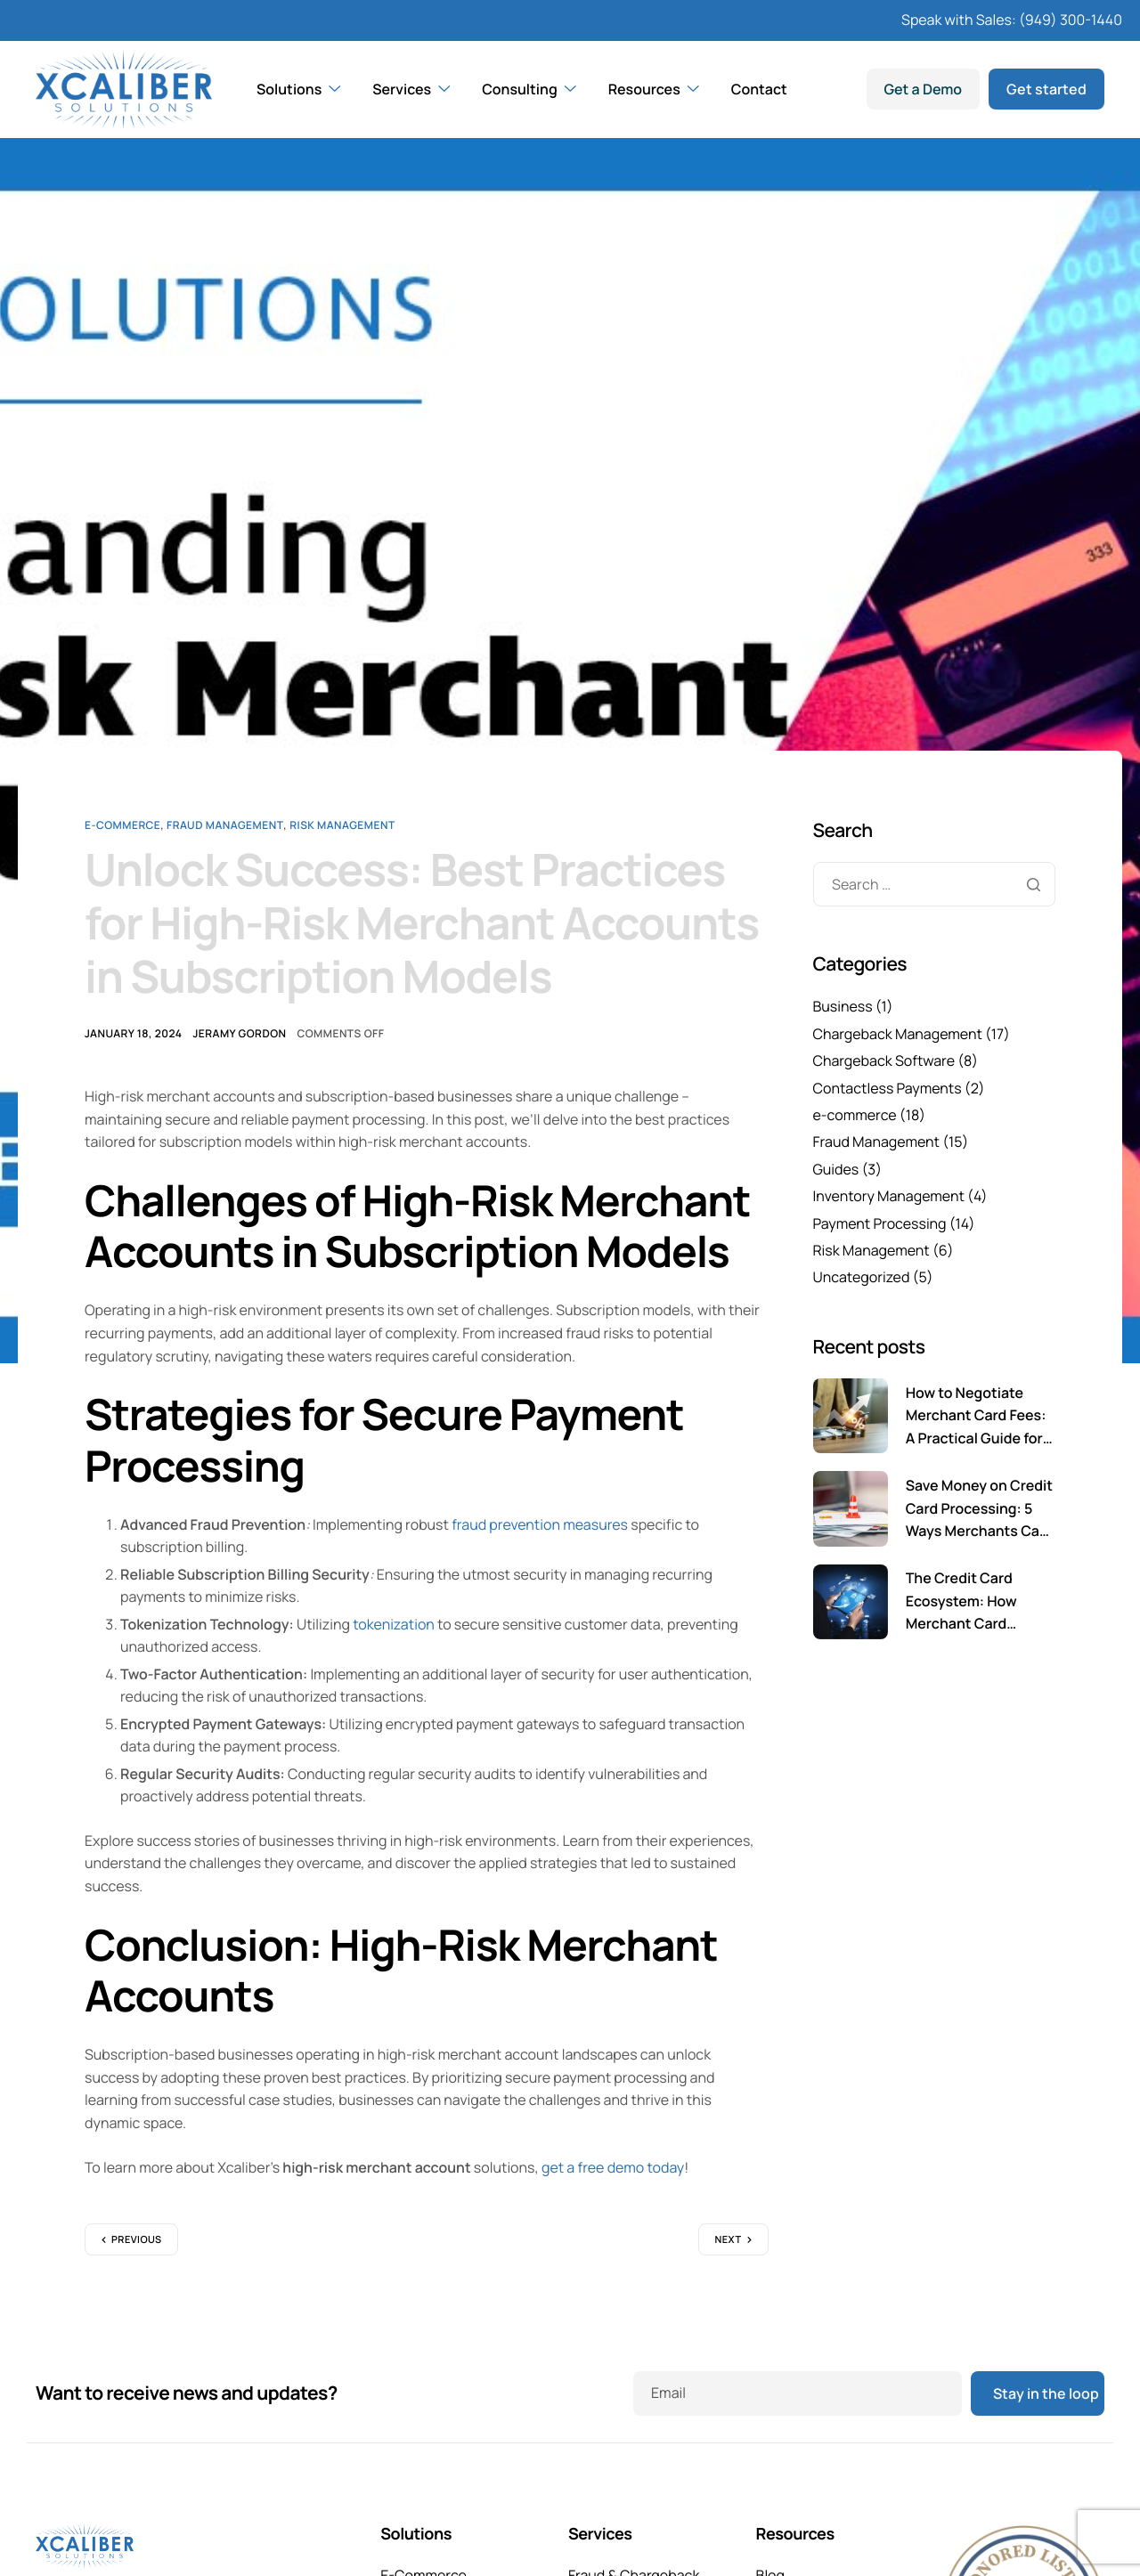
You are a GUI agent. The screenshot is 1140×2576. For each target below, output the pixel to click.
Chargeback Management (897, 1034)
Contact (759, 89)
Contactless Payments (887, 1088)
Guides (836, 1169)
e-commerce (122, 825)
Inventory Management (889, 1196)
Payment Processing (880, 1223)
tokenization (394, 1624)
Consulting (529, 89)
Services (411, 89)
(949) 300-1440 (1070, 19)
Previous (136, 2240)
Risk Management (342, 825)
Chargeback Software (884, 1060)
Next (727, 2240)
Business (843, 1006)
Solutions (298, 89)
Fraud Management (225, 825)
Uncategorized (861, 1277)
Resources (653, 89)
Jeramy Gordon (239, 1033)
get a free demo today (613, 2167)
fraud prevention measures (540, 1524)
